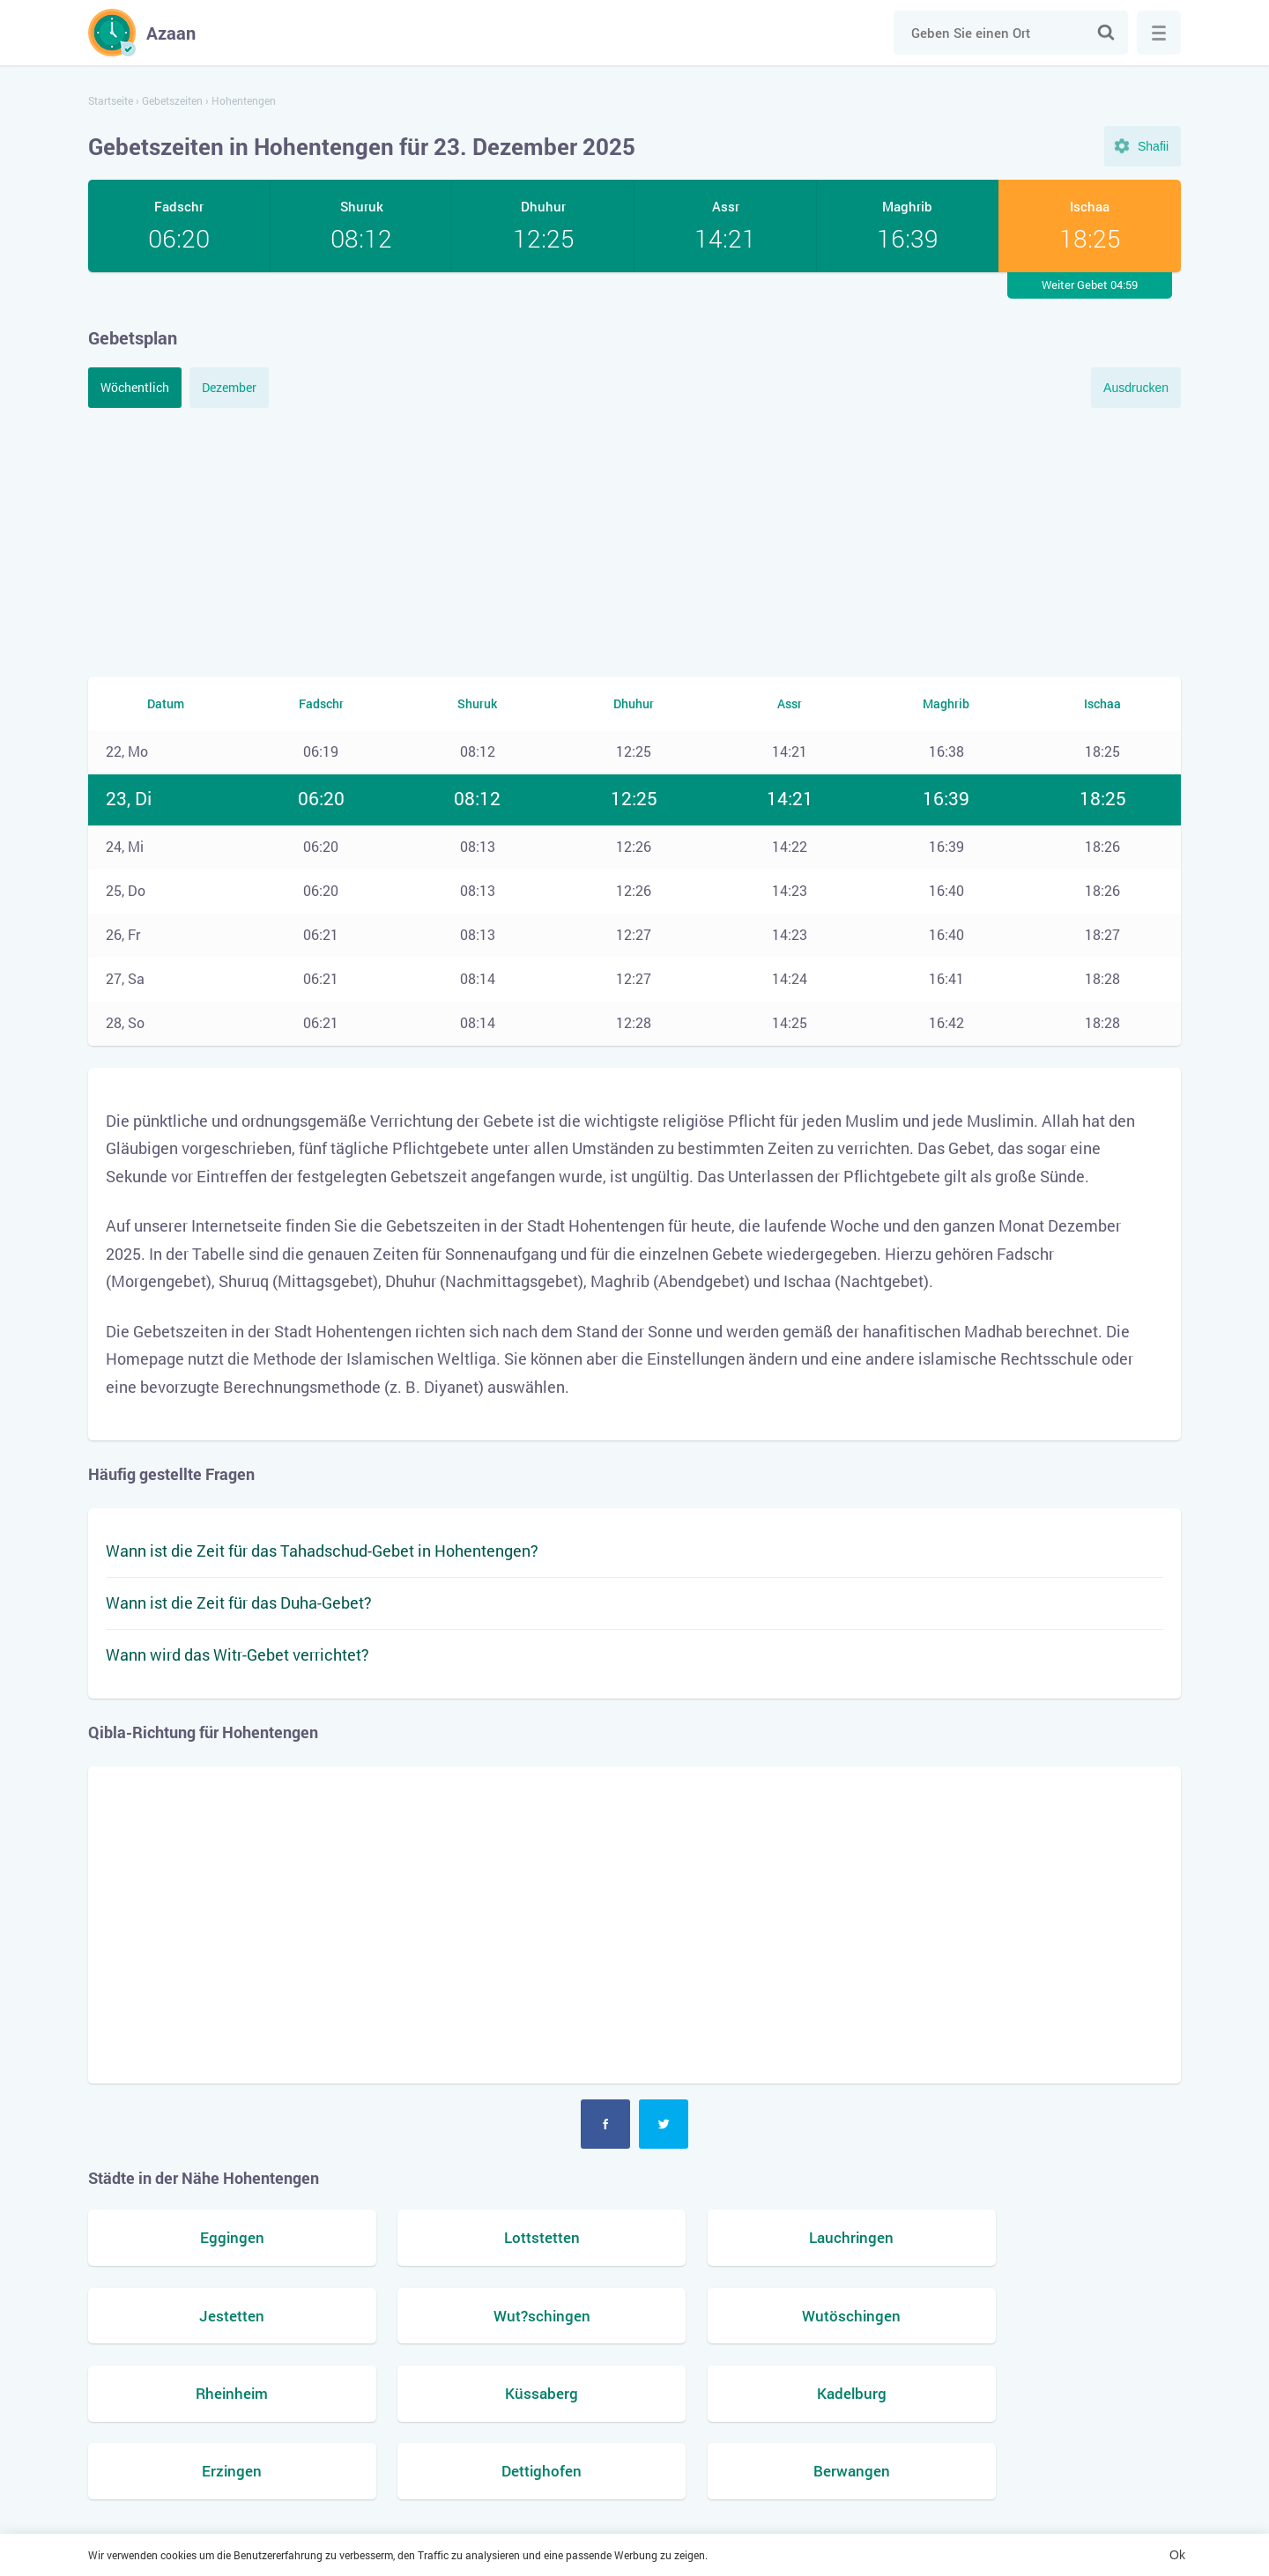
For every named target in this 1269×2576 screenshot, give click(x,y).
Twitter (663, 2124)
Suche (1106, 33)
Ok (1177, 2555)
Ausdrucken (1136, 388)
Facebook (605, 2124)
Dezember (229, 387)
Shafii (1153, 146)
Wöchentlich (134, 387)
